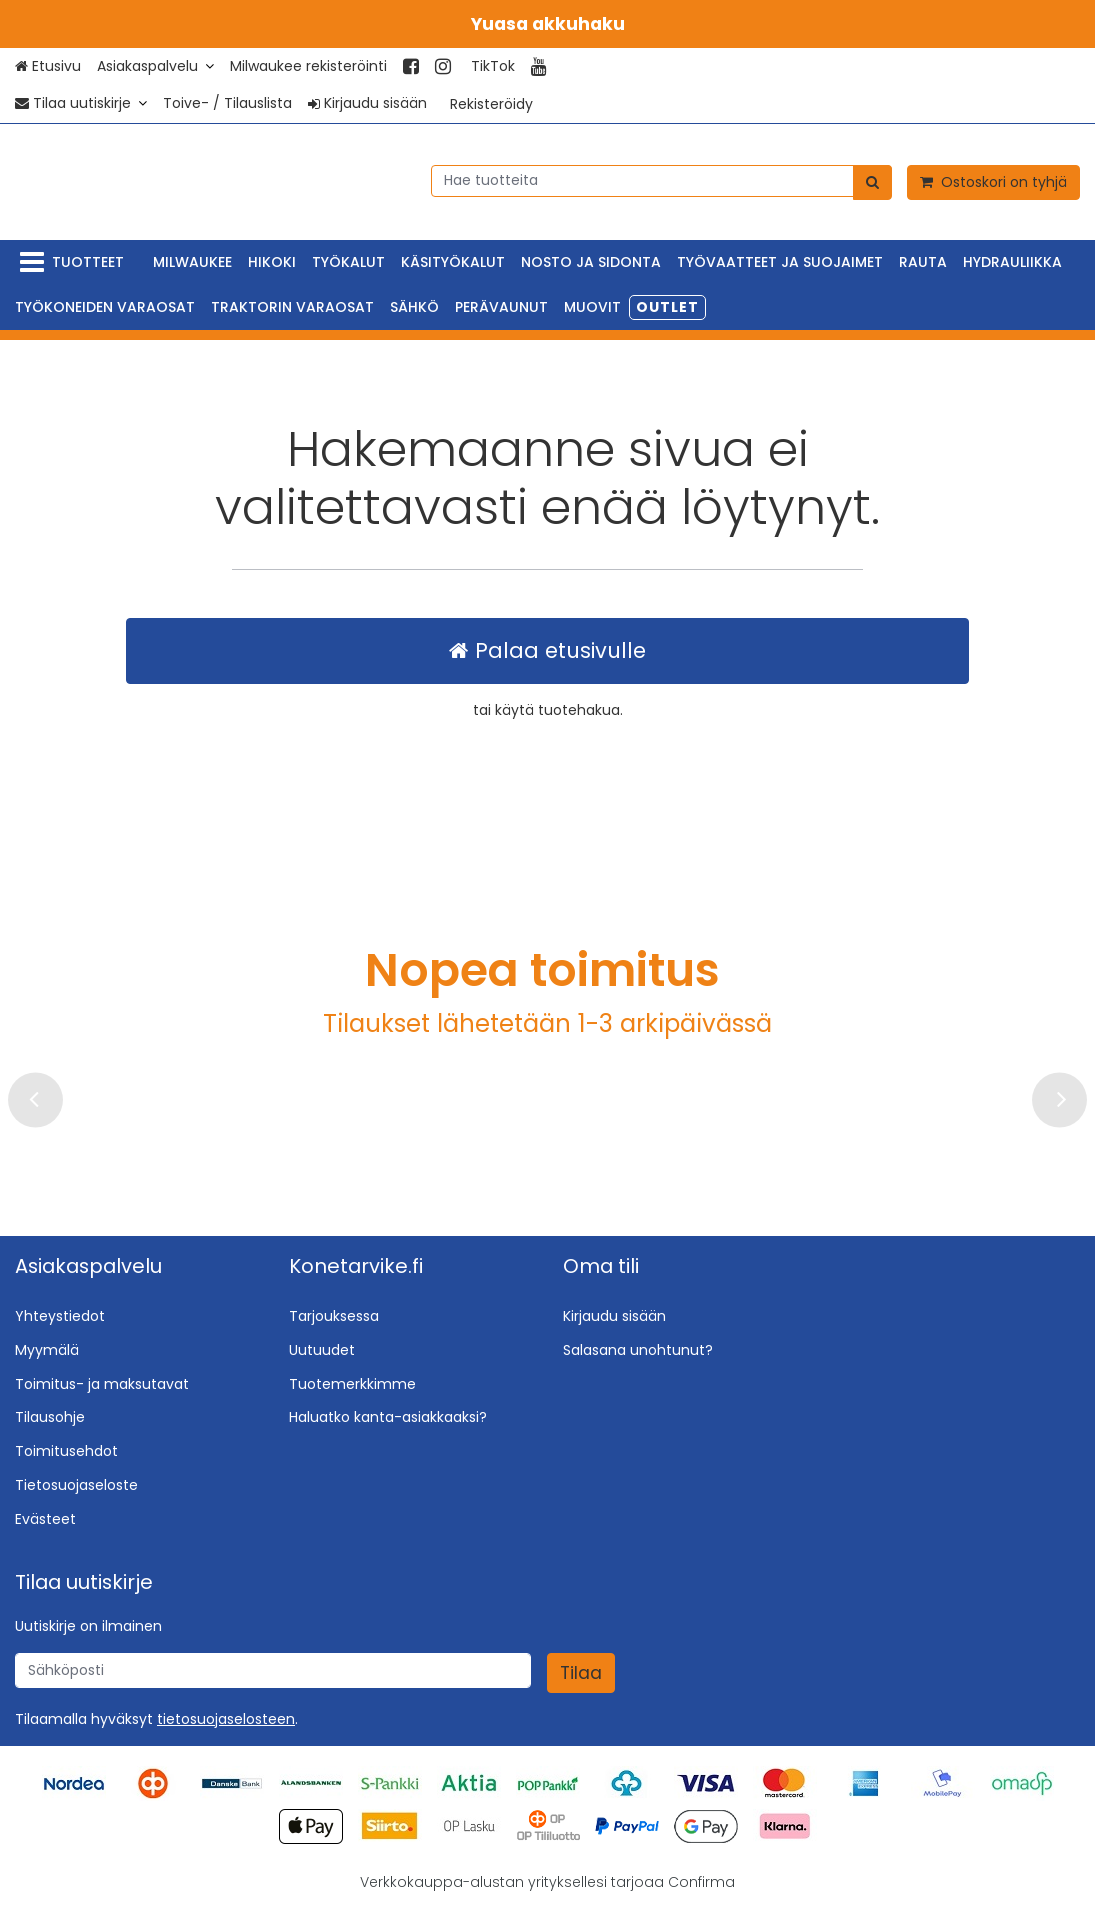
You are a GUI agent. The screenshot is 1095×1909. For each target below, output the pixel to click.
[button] (226, 1719)
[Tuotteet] (76, 262)
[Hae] (872, 181)
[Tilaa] (581, 1673)
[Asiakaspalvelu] (155, 66)
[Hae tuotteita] (661, 180)
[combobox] (661, 180)
